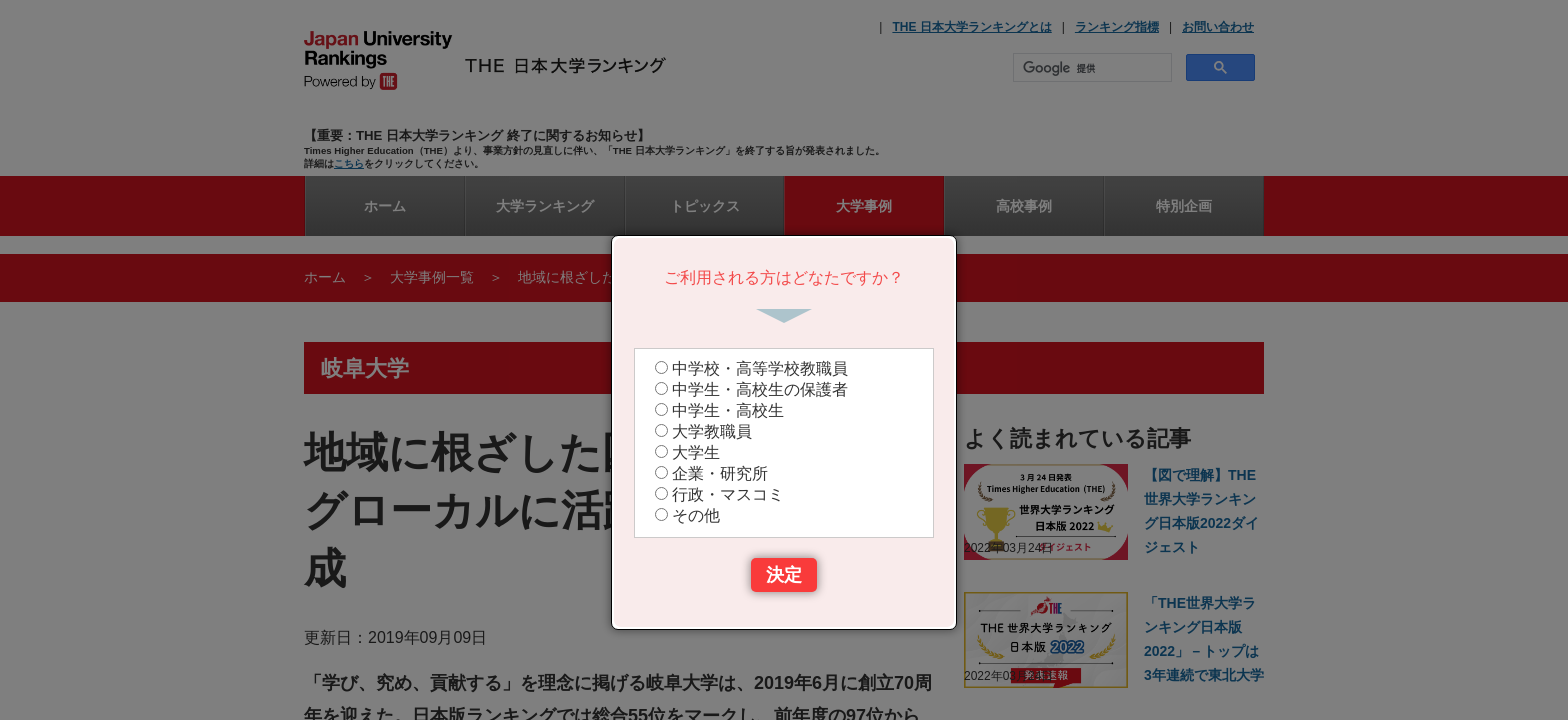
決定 (784, 575)
